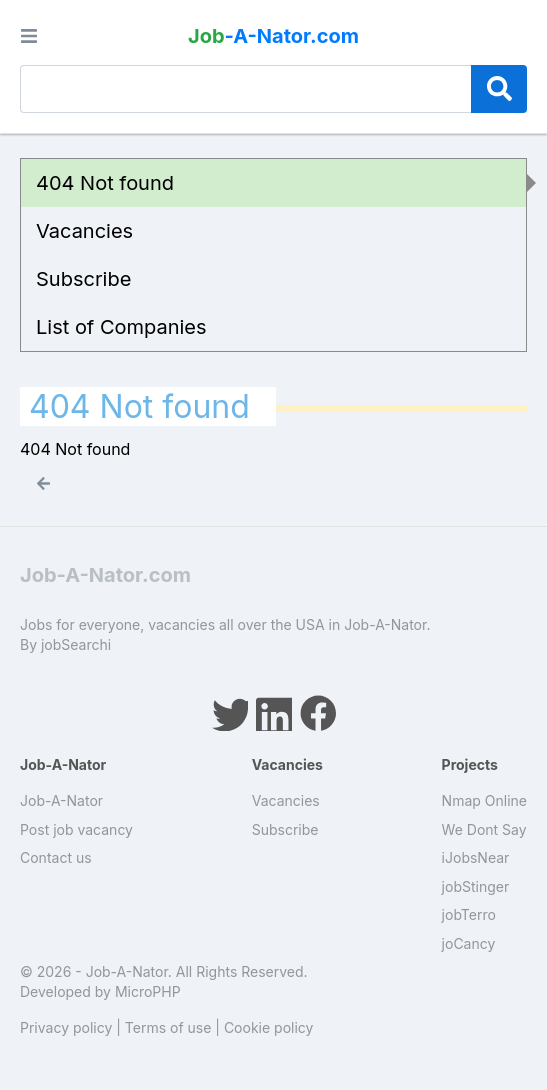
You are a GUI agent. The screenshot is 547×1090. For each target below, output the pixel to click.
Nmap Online (484, 800)
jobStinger (476, 886)
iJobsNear (476, 857)
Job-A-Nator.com (105, 575)
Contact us (56, 857)
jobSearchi (76, 644)
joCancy (469, 943)
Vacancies (84, 231)
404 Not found (105, 183)
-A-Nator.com (273, 36)
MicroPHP (148, 991)
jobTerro (469, 914)
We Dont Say (484, 829)
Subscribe (83, 279)
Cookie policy (269, 1027)
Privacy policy (66, 1027)
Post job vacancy (76, 829)
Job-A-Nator (61, 800)
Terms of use (168, 1027)
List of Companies (121, 327)
